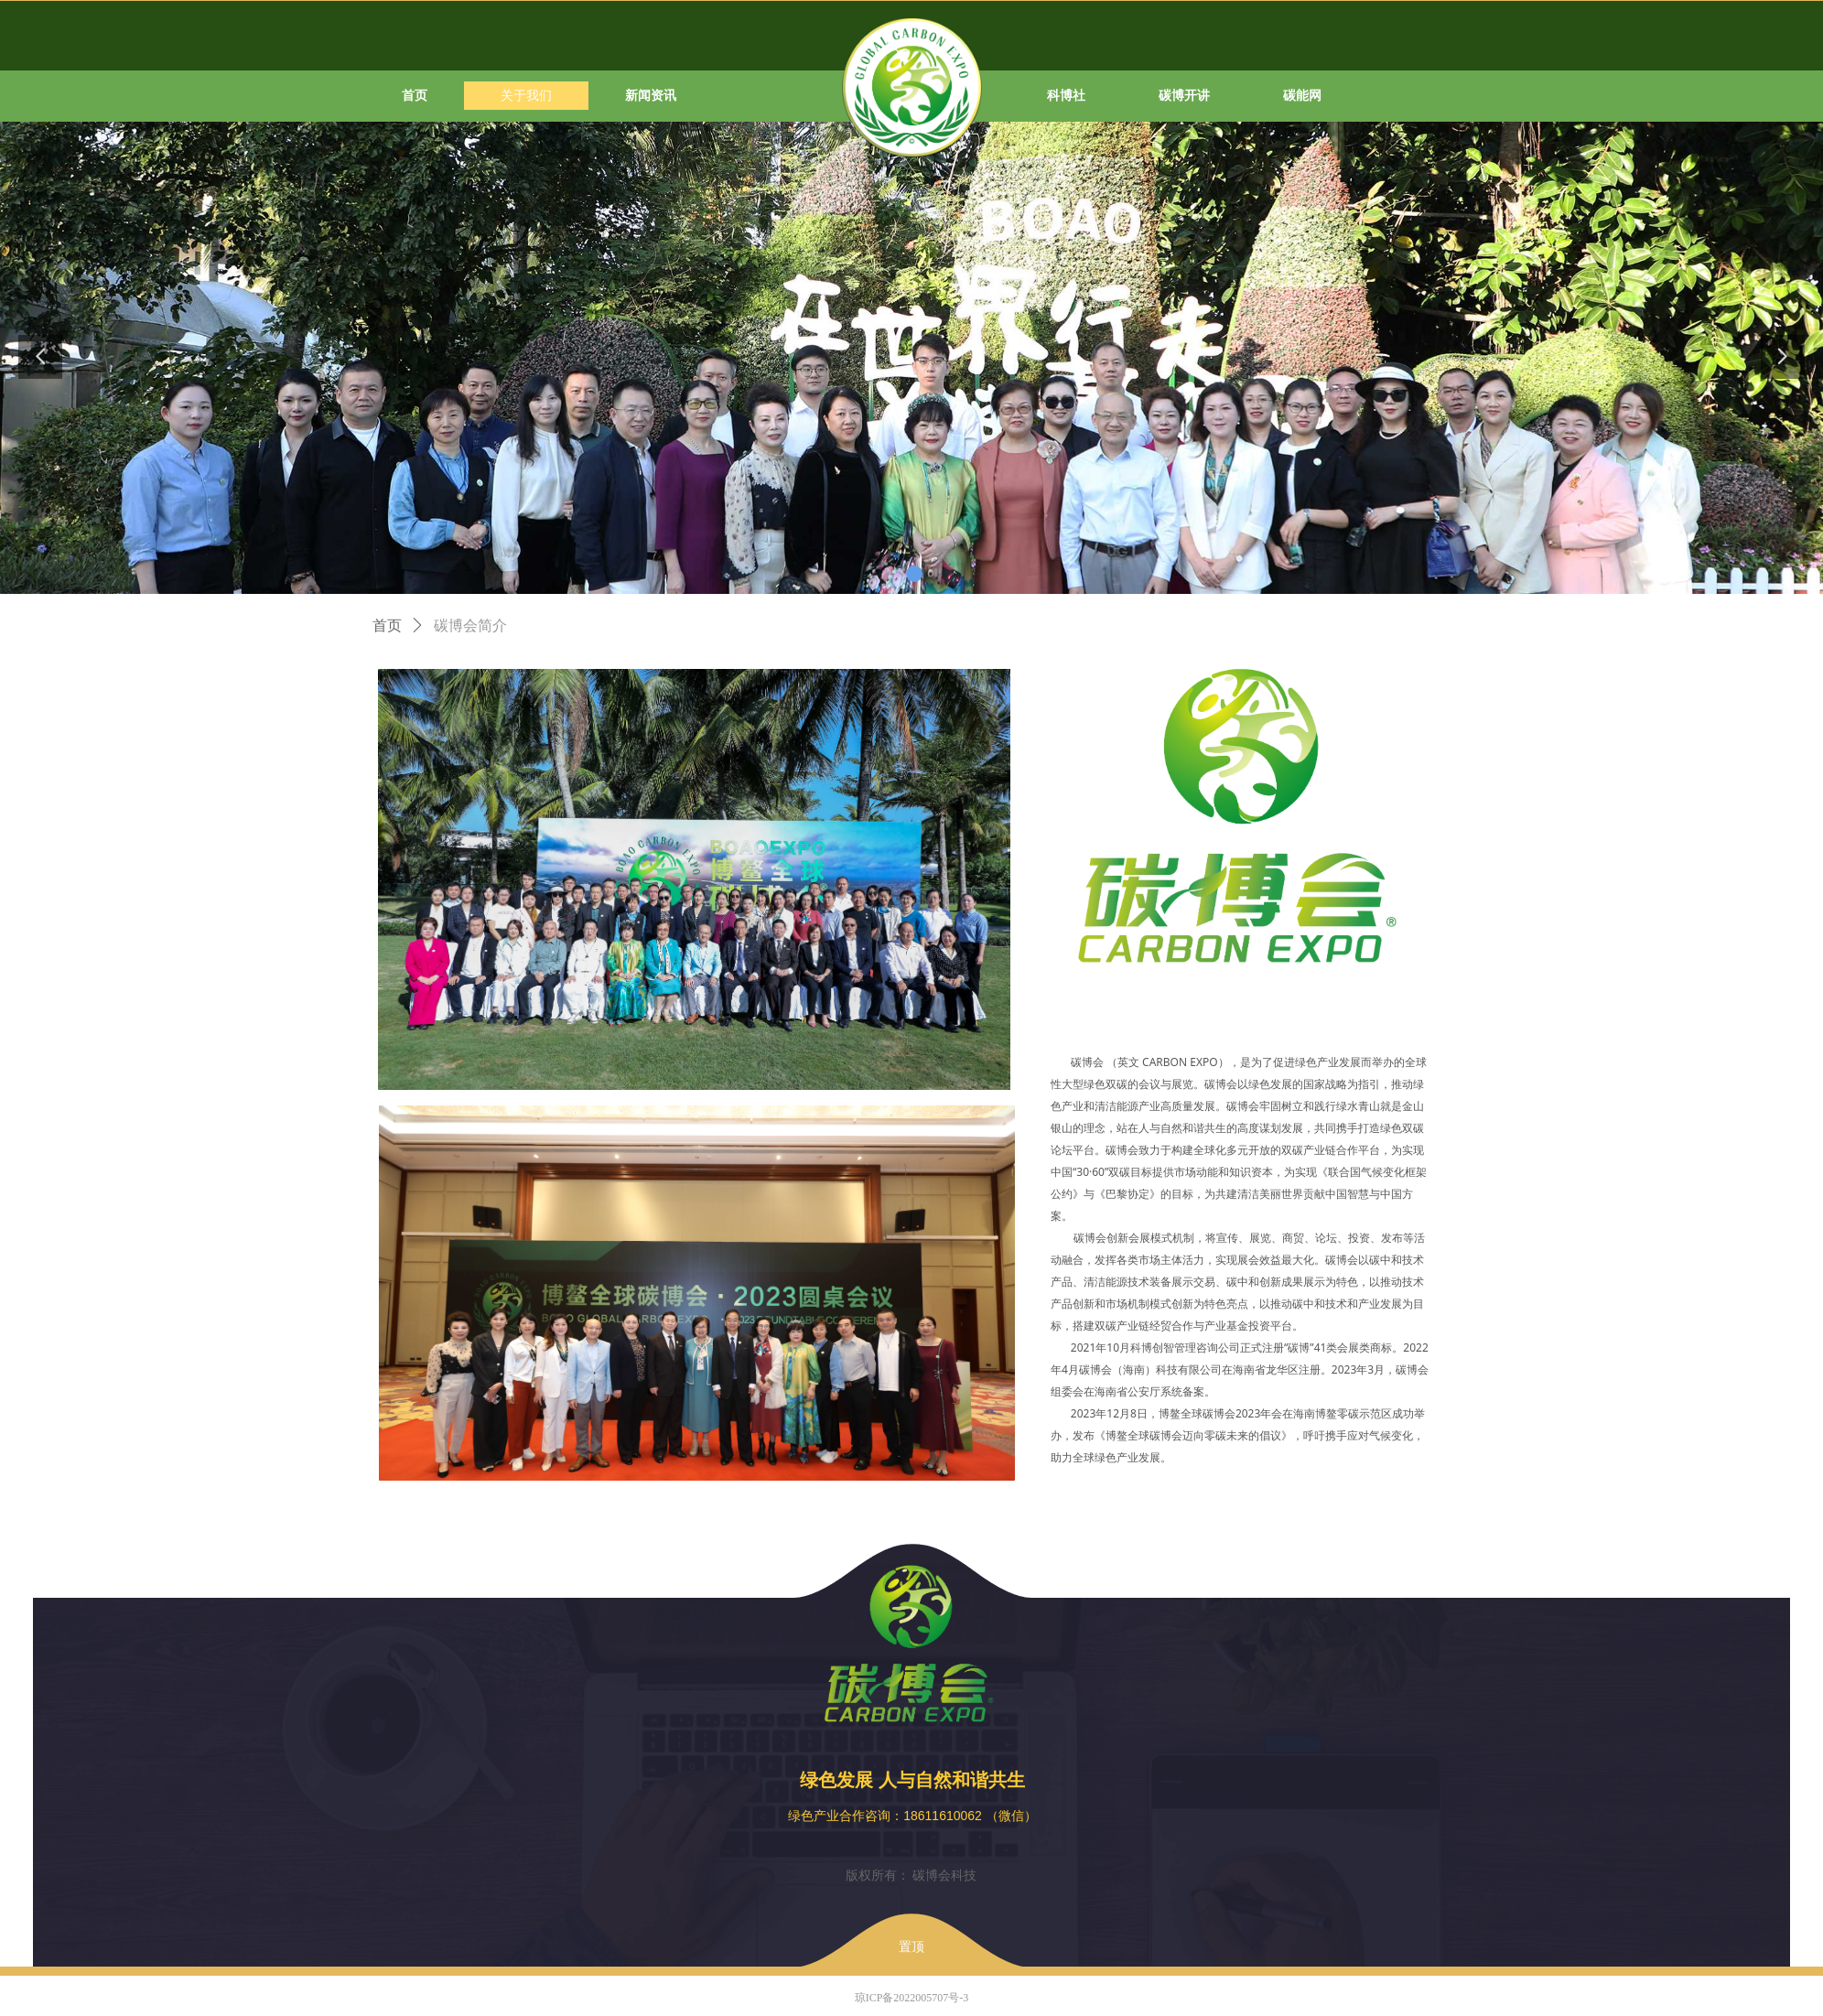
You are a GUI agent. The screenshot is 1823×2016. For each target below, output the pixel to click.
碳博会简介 (470, 625)
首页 (387, 625)
